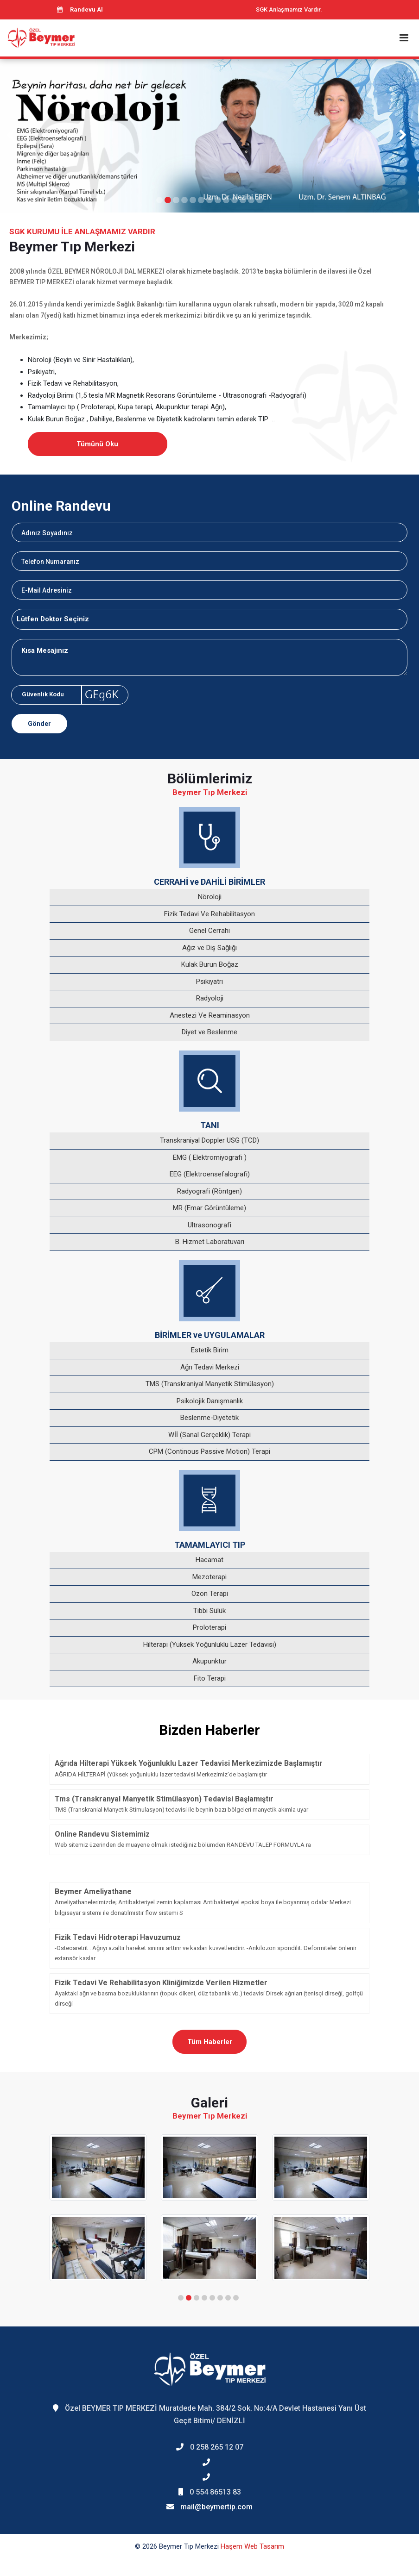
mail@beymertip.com (216, 2506)
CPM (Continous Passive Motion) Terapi (209, 1451)
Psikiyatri (209, 981)
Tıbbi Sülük (209, 1611)
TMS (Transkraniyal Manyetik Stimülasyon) (210, 1384)
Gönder (39, 723)
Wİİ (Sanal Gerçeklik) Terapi (209, 1435)
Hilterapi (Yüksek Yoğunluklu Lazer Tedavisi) (209, 1644)
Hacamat (209, 1560)
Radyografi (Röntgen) (209, 1191)
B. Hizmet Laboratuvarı (209, 1242)
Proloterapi (209, 1627)
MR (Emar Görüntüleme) (209, 1208)
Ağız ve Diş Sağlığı (209, 948)
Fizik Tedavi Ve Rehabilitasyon (209, 914)
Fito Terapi (210, 1678)
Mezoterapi (209, 1577)
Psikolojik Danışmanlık (210, 1401)
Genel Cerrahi (209, 930)
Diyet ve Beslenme (209, 1032)
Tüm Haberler (209, 2042)
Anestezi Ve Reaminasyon (210, 1015)
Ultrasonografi (209, 1225)
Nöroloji (210, 897)
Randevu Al (80, 9)
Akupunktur (209, 1661)
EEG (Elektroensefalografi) (210, 1174)
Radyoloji (209, 998)
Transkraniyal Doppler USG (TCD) (209, 1140)
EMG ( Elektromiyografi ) (210, 1157)
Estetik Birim (210, 1350)
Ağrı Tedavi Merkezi (209, 1367)
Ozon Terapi (209, 1593)
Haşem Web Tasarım (252, 2546)
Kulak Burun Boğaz (209, 964)
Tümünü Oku (97, 444)
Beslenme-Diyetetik (209, 1417)
